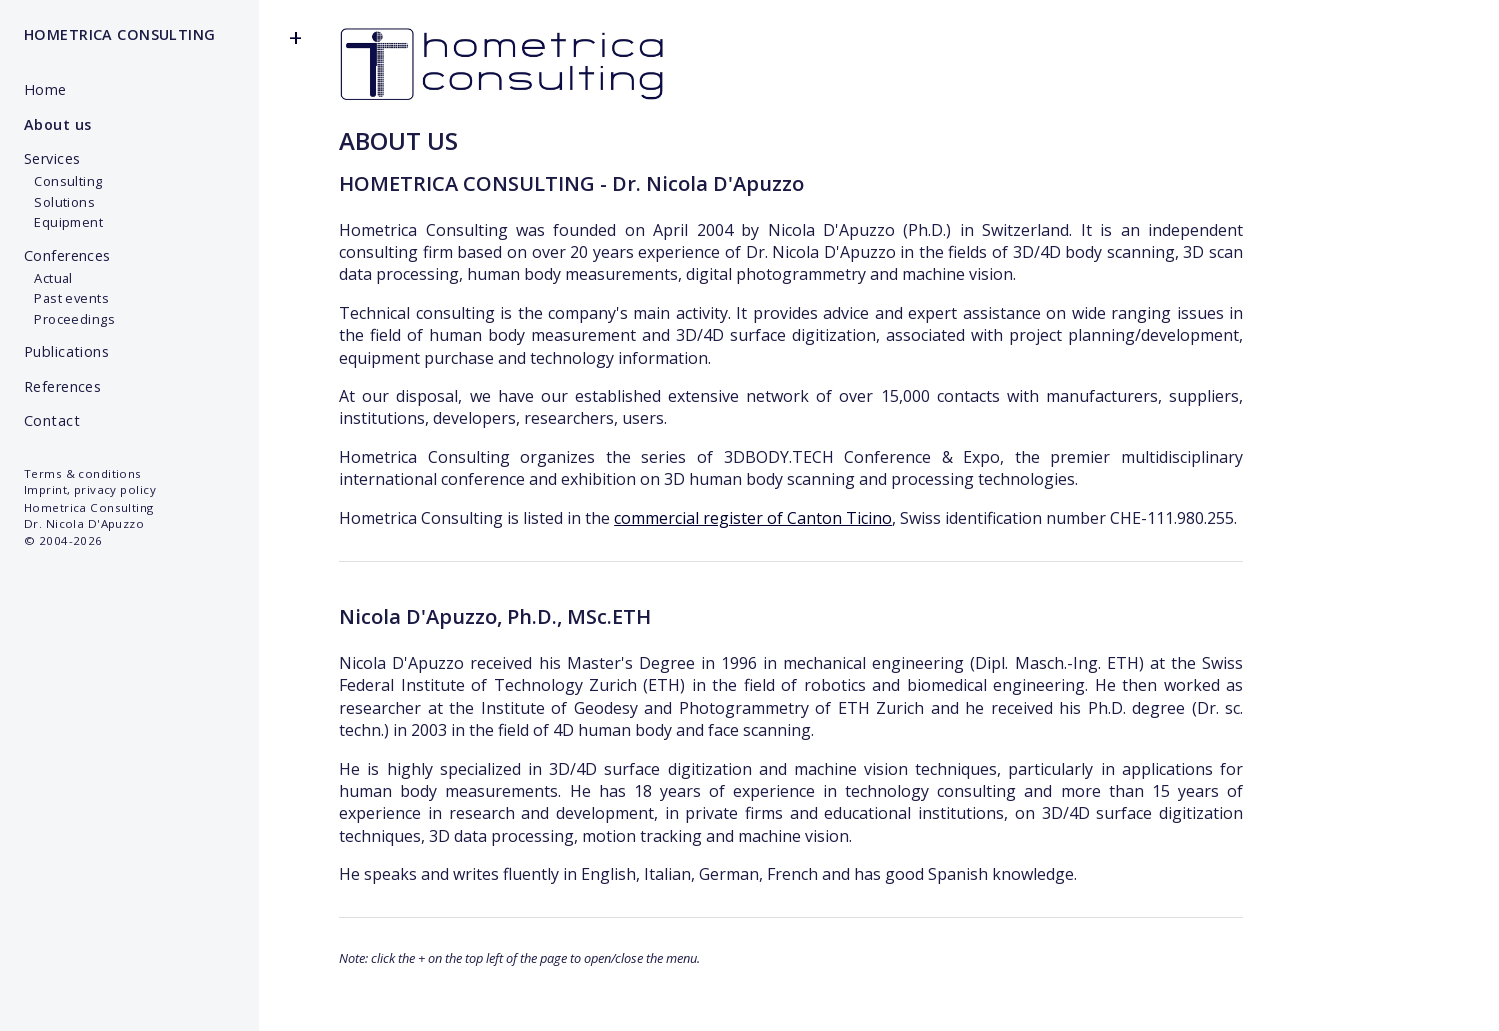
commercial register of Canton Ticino (753, 518)
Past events (66, 298)
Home (45, 89)
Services (52, 158)
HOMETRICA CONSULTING (120, 34)
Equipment (63, 222)
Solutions (59, 202)
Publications (66, 351)
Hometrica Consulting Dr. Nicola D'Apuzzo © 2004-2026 (89, 523)
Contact (52, 420)
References (62, 386)
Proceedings (69, 319)
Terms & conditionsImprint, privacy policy (90, 481)
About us (57, 124)
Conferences (67, 255)
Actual (48, 278)
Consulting (63, 181)
